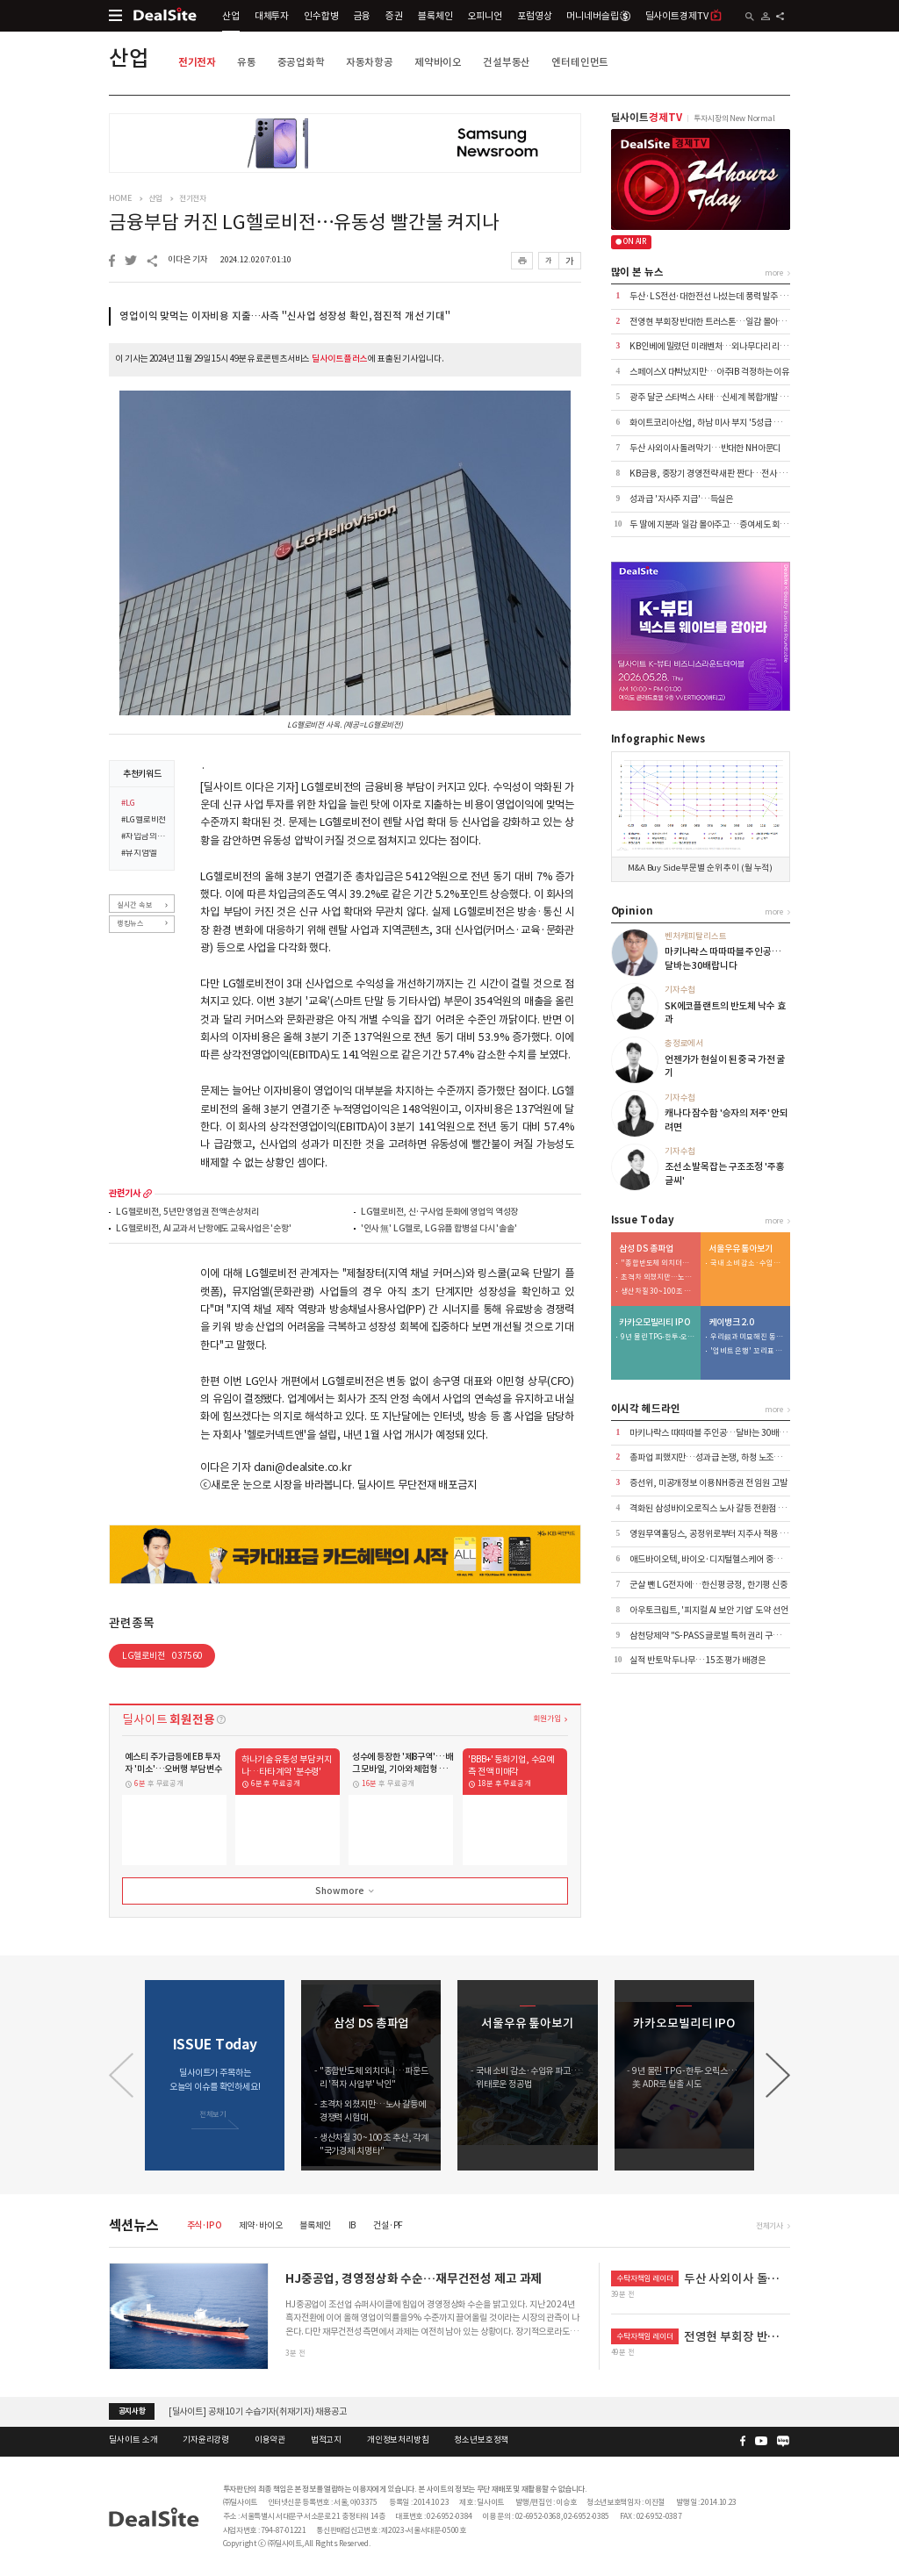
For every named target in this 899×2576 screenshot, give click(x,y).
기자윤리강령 (206, 2440)
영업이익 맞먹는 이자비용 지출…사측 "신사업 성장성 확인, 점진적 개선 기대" (284, 316)
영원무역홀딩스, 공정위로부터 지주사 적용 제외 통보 (720, 1533)
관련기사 (124, 1193)
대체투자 (272, 16)
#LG (128, 804)
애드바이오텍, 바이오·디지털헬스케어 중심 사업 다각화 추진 (734, 1559)
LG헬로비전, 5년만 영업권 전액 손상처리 (187, 1212)
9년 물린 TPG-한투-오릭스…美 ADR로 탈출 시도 (657, 1337)
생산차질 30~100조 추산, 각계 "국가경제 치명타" (657, 1291)
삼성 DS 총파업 (646, 1249)
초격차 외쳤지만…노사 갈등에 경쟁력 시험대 (657, 1277)
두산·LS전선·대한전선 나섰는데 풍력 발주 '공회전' (718, 296)
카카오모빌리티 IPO (655, 1322)
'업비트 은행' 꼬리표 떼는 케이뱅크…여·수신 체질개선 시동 (747, 1351)
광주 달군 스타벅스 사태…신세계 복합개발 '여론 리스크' (727, 397)
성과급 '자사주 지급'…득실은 (681, 499)
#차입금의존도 (144, 837)
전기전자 (197, 61)
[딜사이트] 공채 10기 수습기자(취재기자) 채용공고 (258, 2410)
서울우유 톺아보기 (740, 1249)
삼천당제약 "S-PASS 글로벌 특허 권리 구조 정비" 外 (720, 1635)
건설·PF (388, 2225)
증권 (394, 16)
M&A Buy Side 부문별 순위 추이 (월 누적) (700, 868)
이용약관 (270, 2440)
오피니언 (485, 16)
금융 (362, 16)
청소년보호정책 (481, 2440)
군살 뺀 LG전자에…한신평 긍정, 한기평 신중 (708, 1584)
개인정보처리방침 (398, 2440)
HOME (120, 198)
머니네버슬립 (597, 16)
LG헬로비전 (162, 1655)
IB (352, 2225)
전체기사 (769, 2225)
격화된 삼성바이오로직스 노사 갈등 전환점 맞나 (711, 1508)
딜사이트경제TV (684, 15)
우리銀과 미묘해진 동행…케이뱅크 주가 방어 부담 (747, 1337)
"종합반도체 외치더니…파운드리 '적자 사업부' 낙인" (657, 1263)
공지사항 (132, 2411)
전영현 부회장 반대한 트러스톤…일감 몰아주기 (711, 321)
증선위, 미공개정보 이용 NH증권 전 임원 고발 (708, 1483)
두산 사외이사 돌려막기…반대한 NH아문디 (704, 448)
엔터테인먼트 (579, 61)
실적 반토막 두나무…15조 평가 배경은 (697, 1660)
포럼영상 (534, 16)
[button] (777, 2076)
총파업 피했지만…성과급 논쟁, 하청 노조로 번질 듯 (718, 1457)
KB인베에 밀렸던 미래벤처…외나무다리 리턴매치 (716, 346)
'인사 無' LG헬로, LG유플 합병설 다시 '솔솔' (439, 1229)
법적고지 (326, 2440)
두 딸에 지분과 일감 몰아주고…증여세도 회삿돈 (712, 524)
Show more (346, 1891)
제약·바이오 (260, 2225)
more (147, 1193)
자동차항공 (369, 61)
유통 (246, 61)
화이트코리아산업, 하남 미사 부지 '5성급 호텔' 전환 (719, 422)
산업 (231, 16)
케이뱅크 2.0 (731, 1322)
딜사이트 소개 (133, 2440)
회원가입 (546, 1718)
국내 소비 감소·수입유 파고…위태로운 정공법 (747, 1263)
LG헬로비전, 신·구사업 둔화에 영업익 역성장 (440, 1212)
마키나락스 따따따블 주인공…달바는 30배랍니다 (715, 1433)
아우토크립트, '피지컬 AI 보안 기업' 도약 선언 (708, 1610)
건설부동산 (506, 61)
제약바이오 (438, 61)
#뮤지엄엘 (138, 854)
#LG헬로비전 (143, 820)
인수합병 (321, 16)
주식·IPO (204, 2225)
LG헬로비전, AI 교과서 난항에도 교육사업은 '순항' (203, 1229)
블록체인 (435, 16)
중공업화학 (301, 61)
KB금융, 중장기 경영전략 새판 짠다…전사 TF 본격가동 (726, 473)
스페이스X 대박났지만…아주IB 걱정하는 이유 (709, 371)
